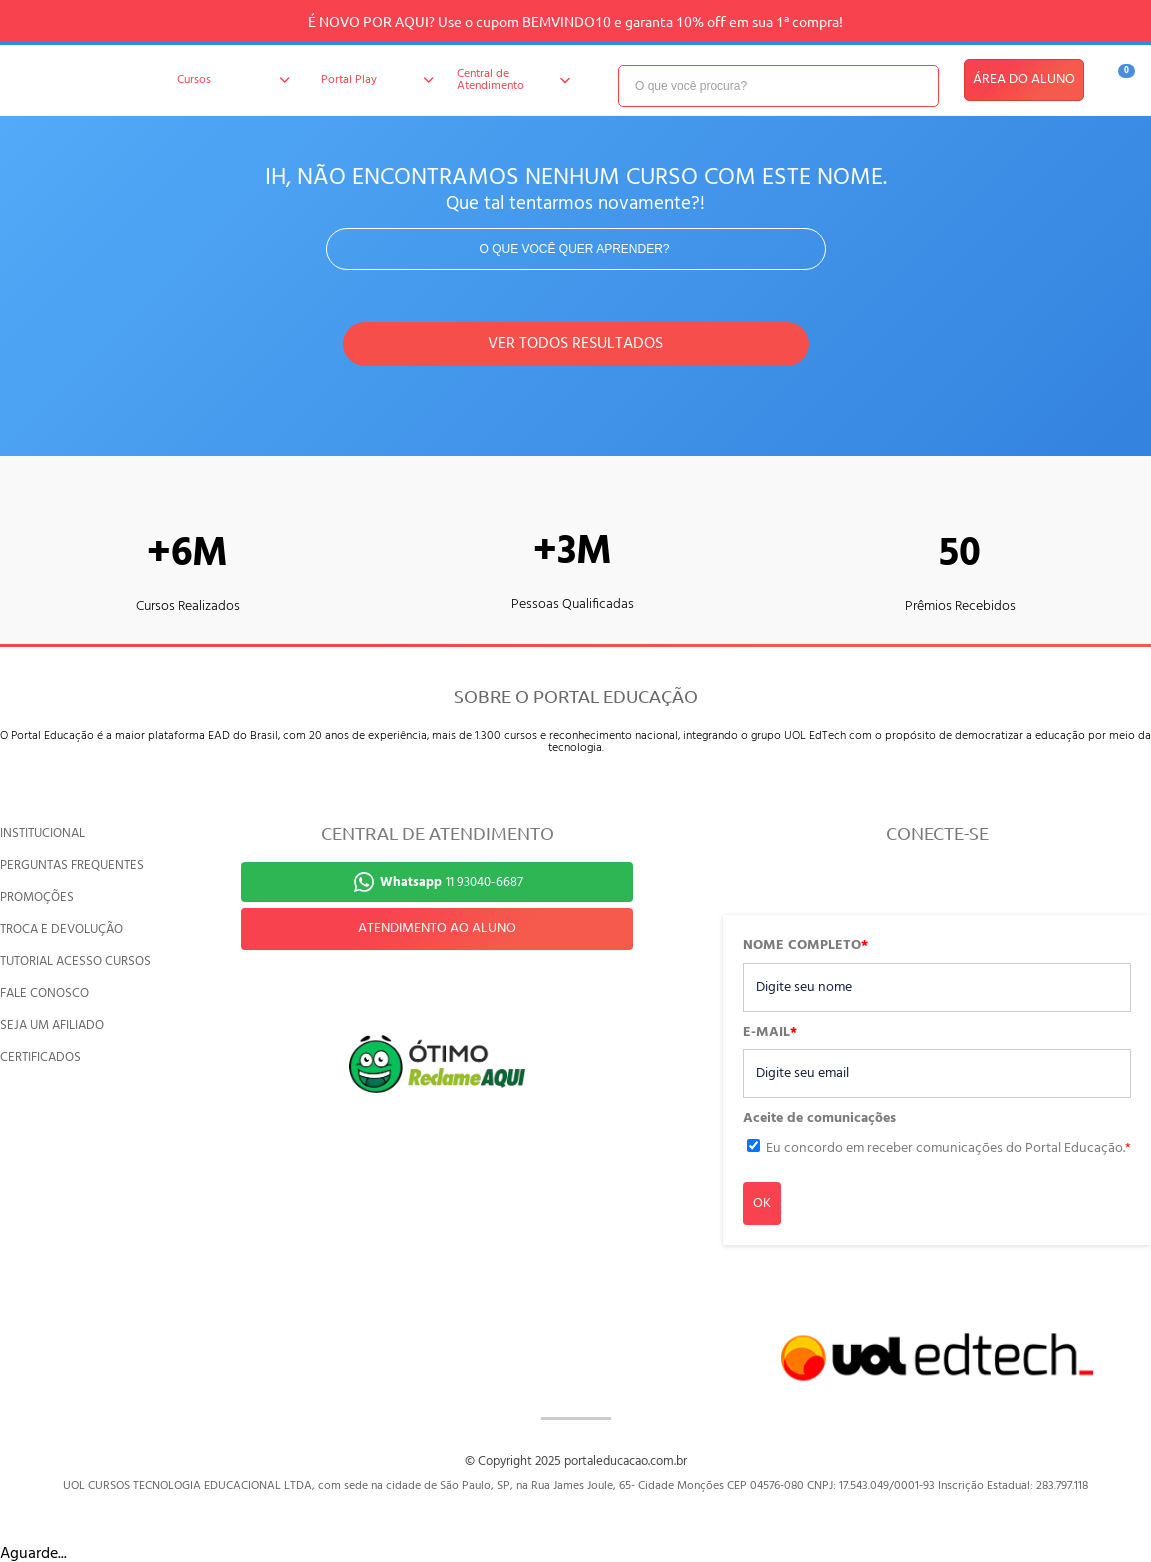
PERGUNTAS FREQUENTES (72, 865)
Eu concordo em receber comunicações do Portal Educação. (948, 1148)
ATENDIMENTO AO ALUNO (437, 928)
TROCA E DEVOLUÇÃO (61, 929)
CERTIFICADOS (40, 1057)
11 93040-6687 (451, 882)
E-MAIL (770, 1033)
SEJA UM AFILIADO (52, 1025)
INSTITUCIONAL (42, 833)
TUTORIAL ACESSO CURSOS (75, 961)
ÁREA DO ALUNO (1024, 79)
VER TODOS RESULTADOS (575, 344)
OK (762, 1203)
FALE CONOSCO (44, 993)
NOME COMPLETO (805, 946)
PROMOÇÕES (37, 897)
